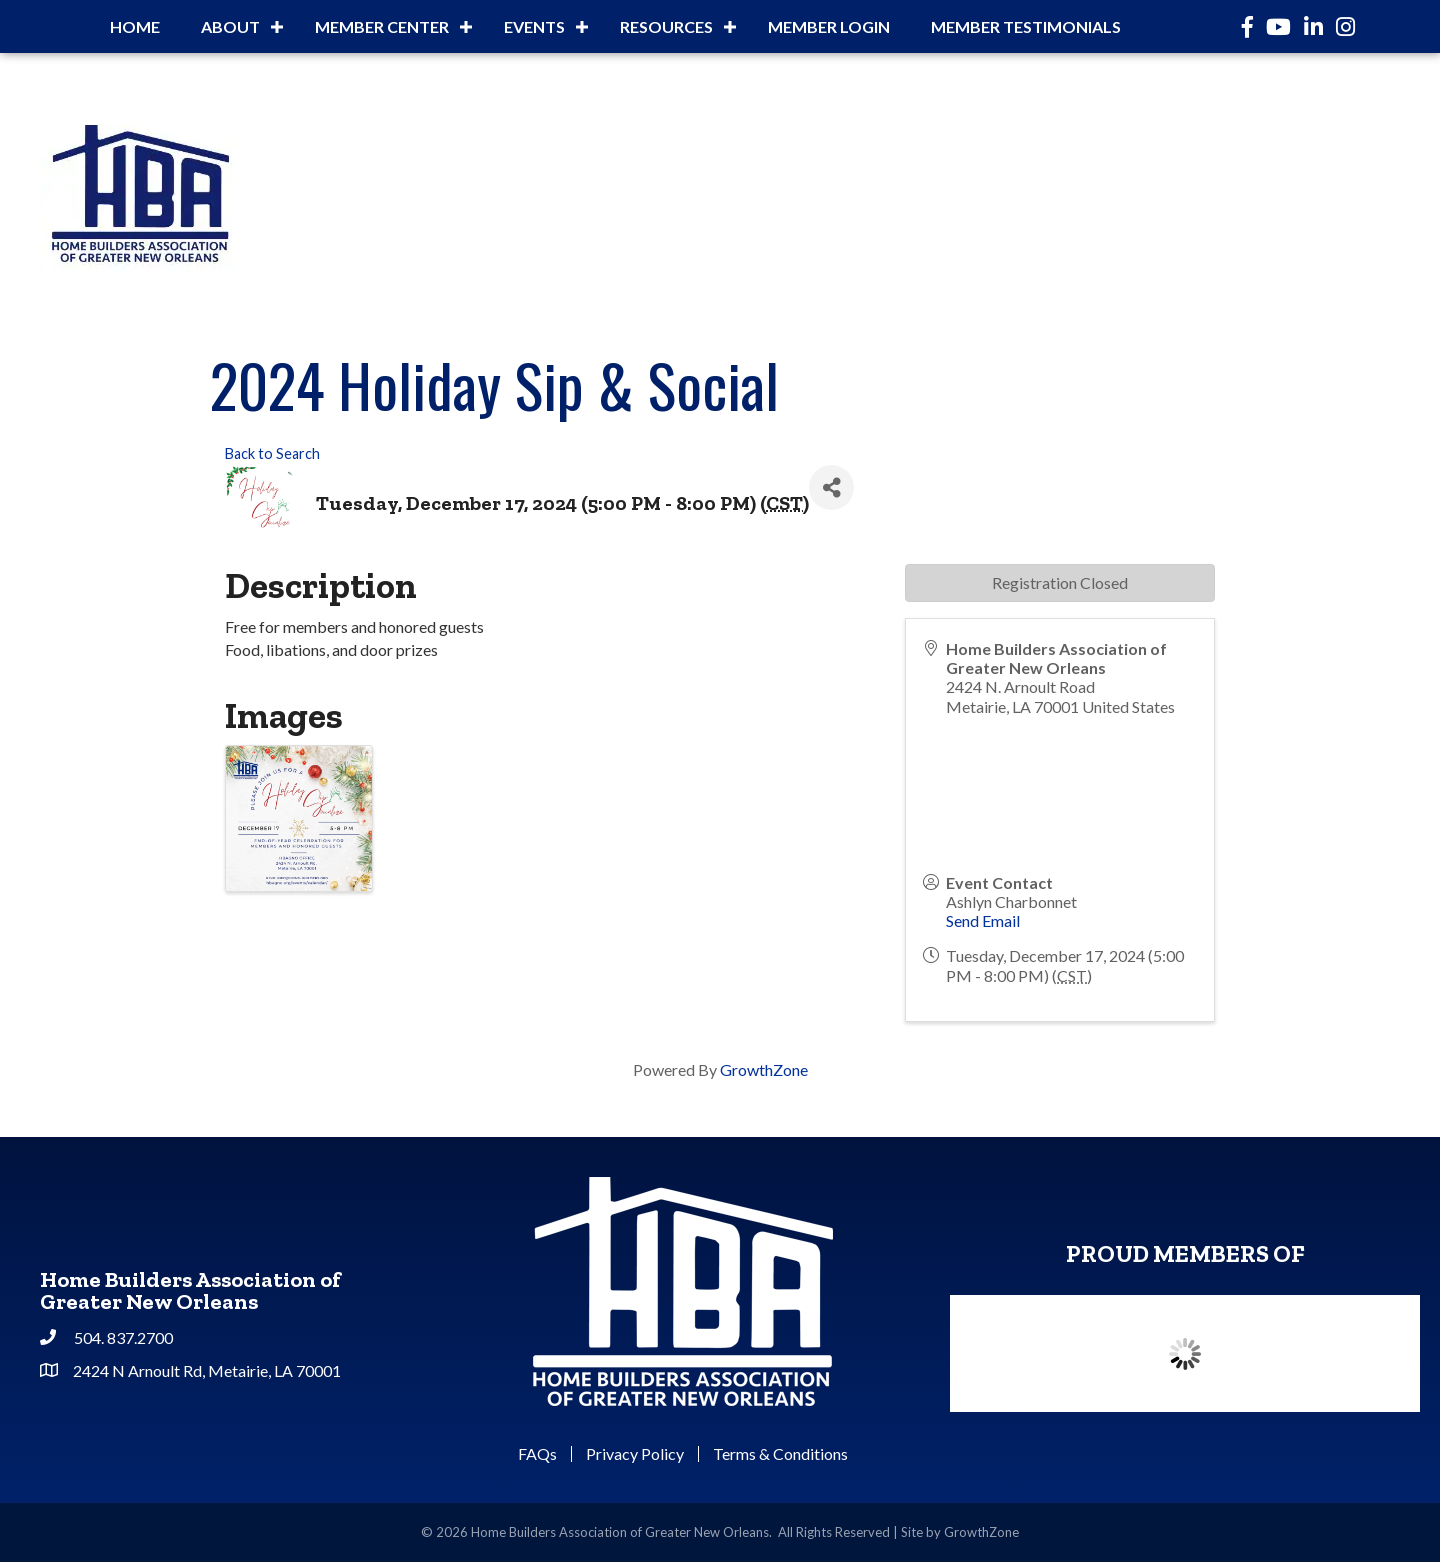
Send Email (983, 920)
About (230, 26)
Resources (666, 26)
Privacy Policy (635, 1454)
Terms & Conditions (780, 1454)
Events (534, 26)
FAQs (537, 1454)
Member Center (382, 26)
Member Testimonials (1026, 26)
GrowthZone (764, 1069)
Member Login (829, 26)
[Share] (831, 487)
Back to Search (272, 453)
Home (135, 26)
